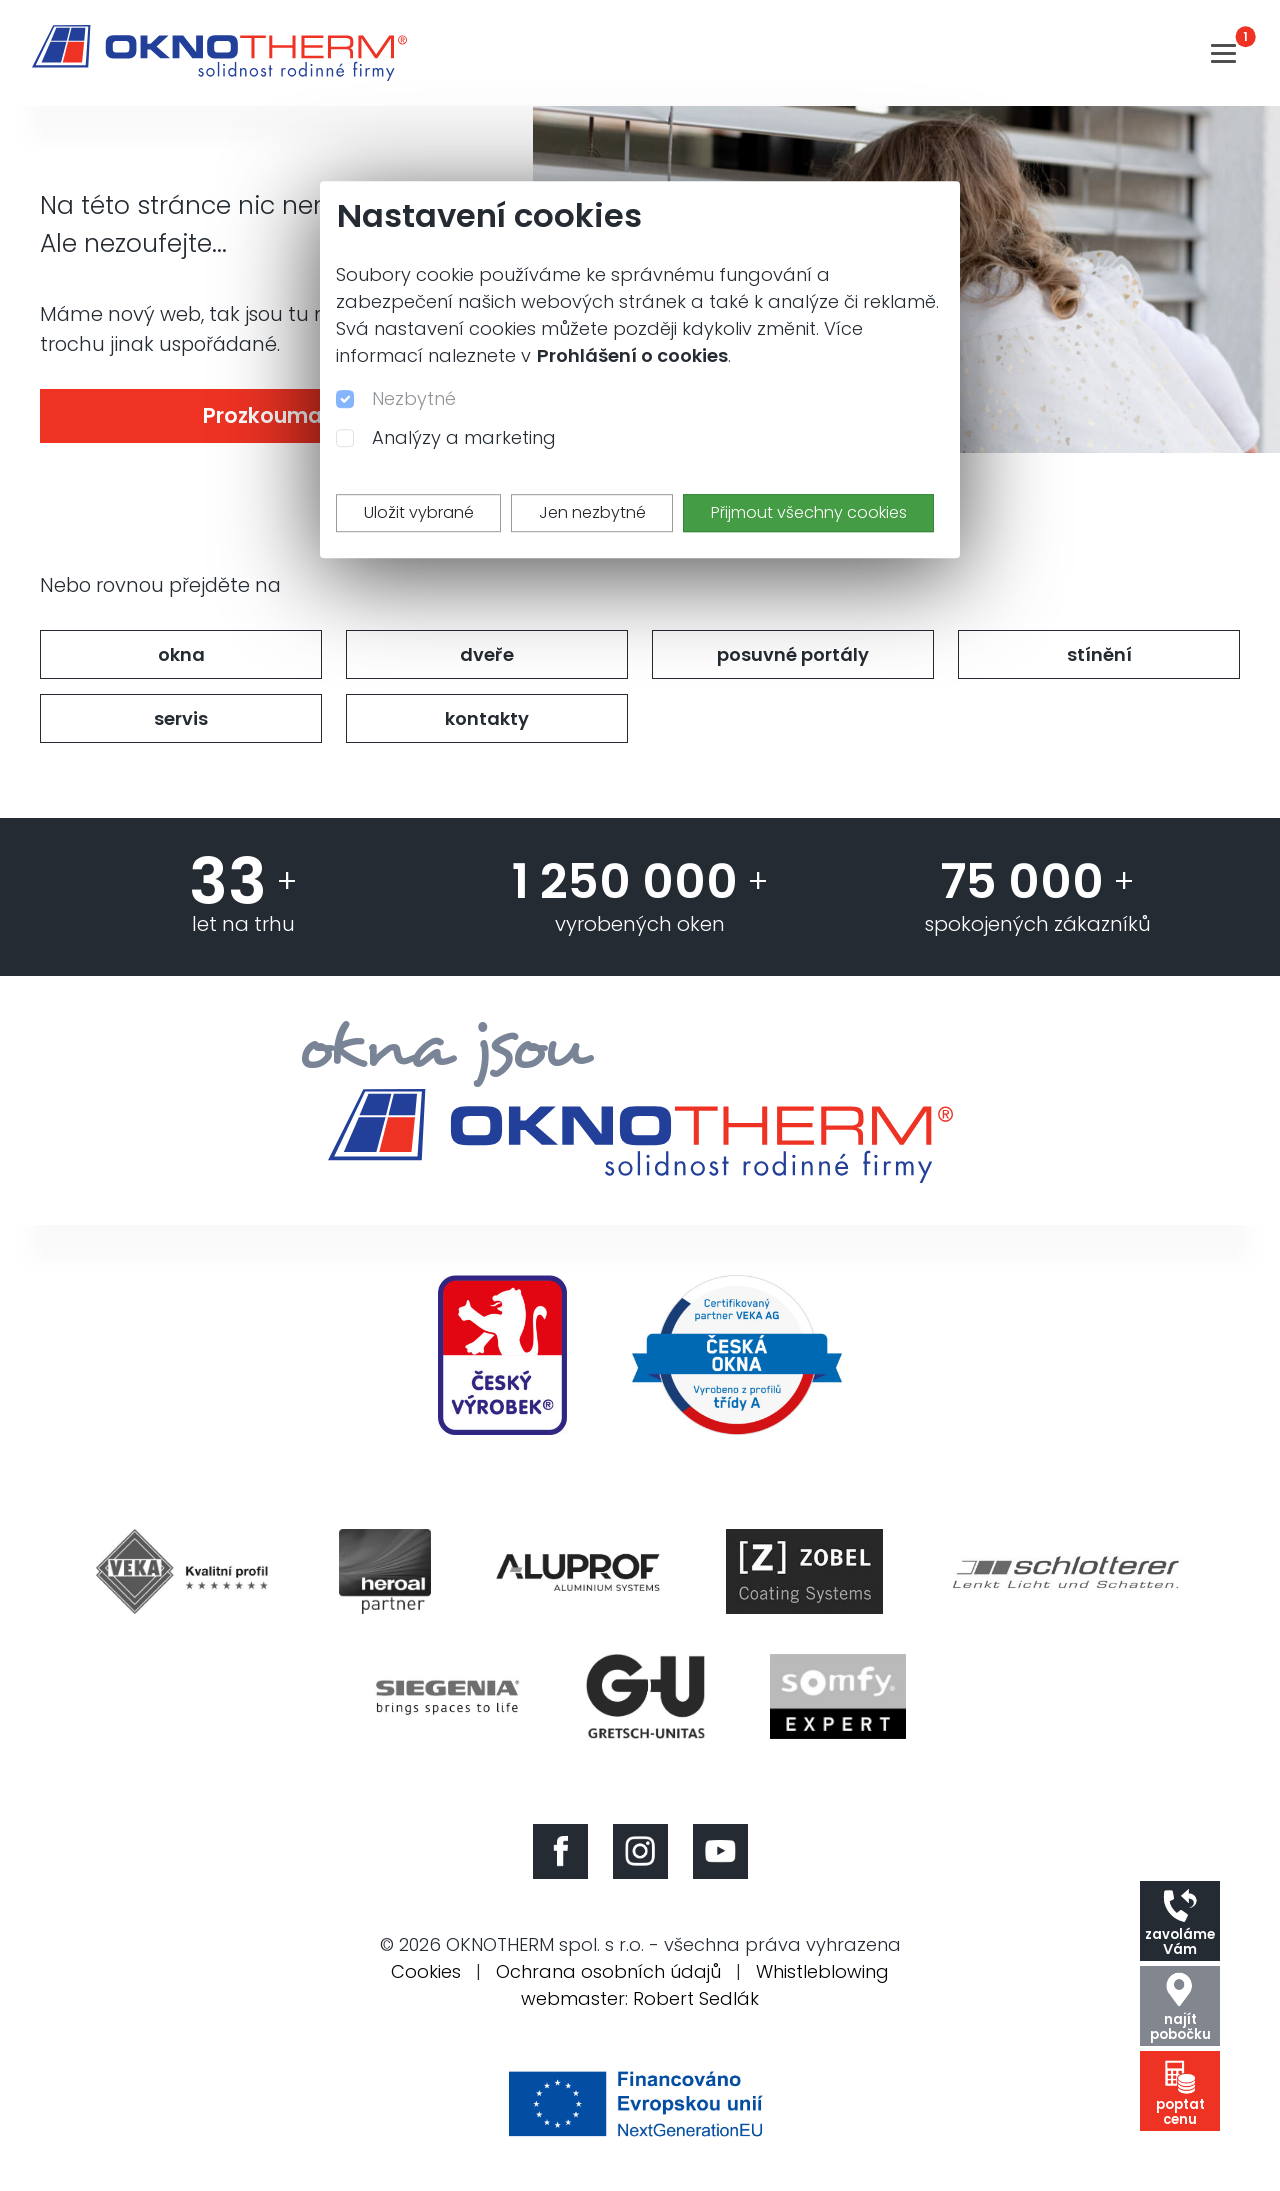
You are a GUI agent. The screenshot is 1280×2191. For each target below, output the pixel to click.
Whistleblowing (822, 1971)
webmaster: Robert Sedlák (640, 1998)
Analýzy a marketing (464, 437)
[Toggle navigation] (1223, 53)
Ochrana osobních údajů (608, 1971)
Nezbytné (414, 398)
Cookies (426, 1971)
